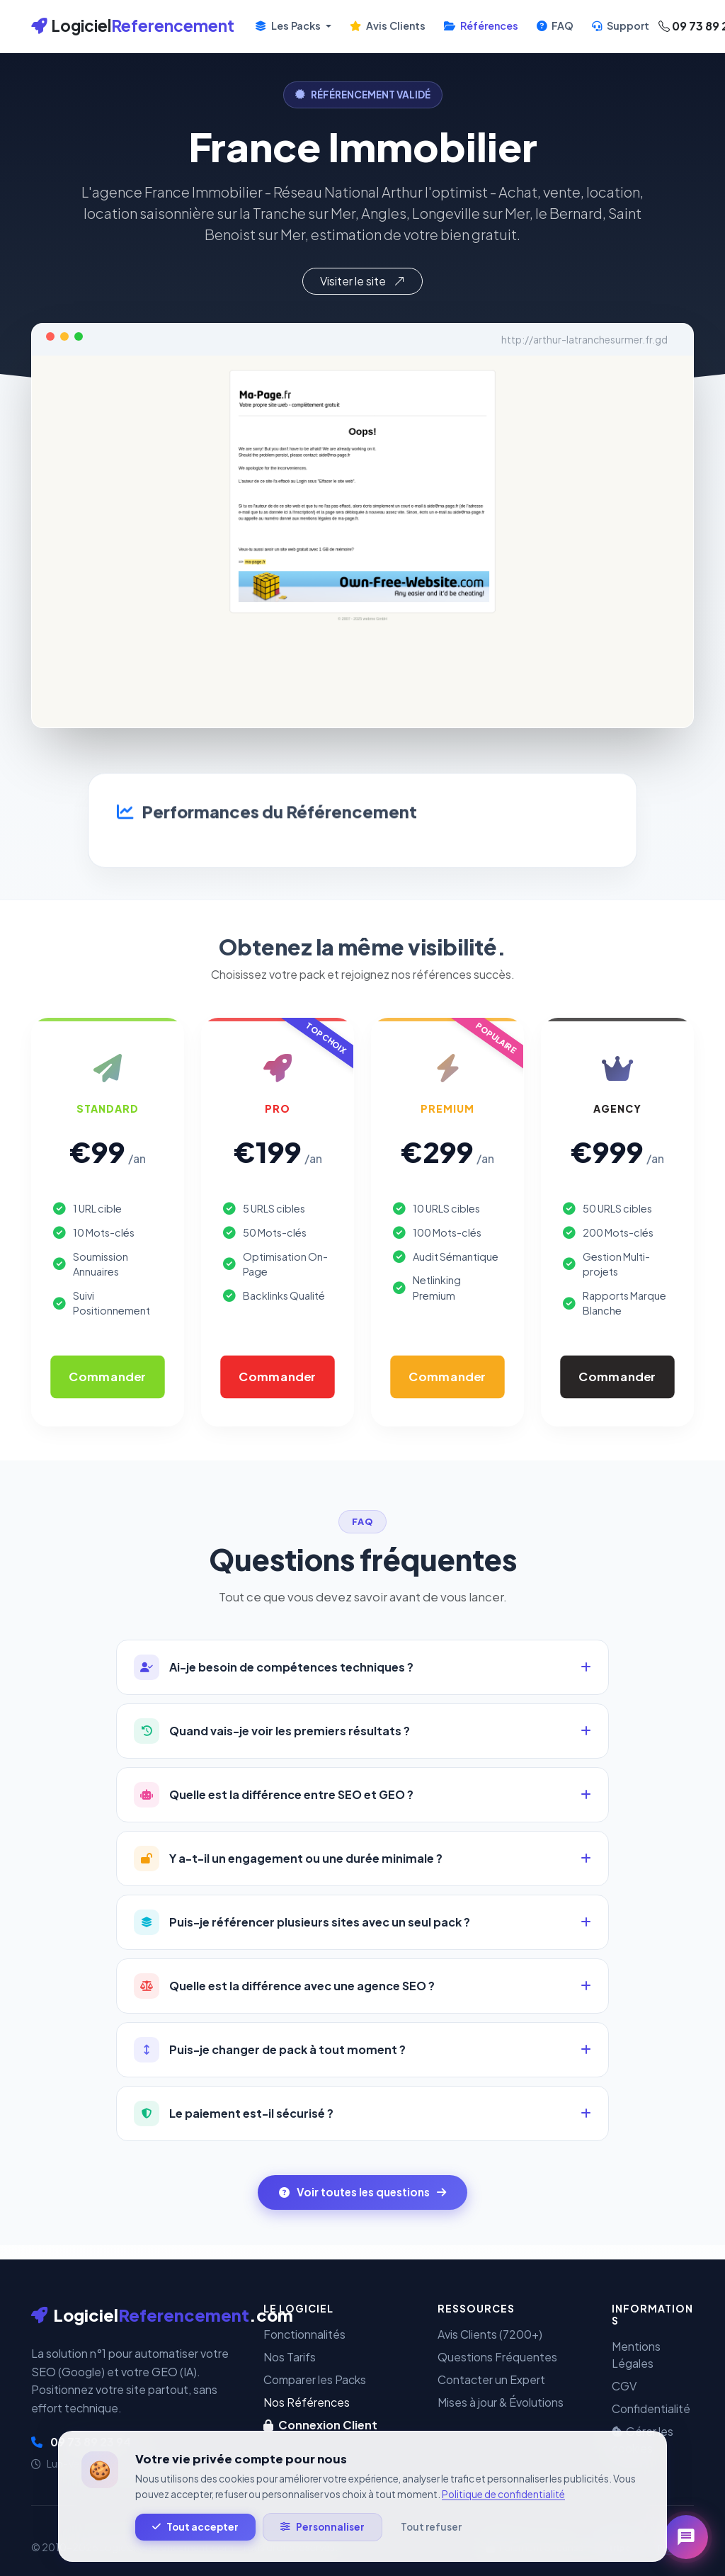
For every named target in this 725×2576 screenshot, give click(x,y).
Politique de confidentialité (503, 2516)
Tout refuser (431, 2549)
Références (481, 25)
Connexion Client (320, 2424)
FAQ (555, 25)
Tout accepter (195, 2549)
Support (620, 25)
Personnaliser (322, 2549)
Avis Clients (388, 25)
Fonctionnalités (304, 2334)
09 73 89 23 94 (81, 2441)
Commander (107, 1377)
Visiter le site (362, 280)
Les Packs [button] (289, 25)
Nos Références (306, 2402)
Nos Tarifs (289, 2356)
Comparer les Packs (314, 2379)
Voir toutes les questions (362, 2191)
